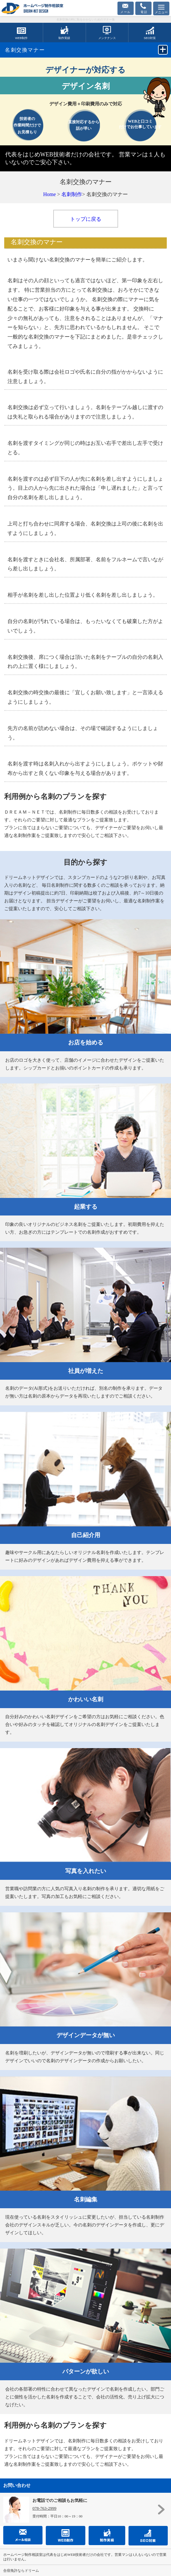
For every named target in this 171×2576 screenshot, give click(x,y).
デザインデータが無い (85, 2035)
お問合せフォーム (125, 8)
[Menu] (161, 8)
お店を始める (85, 1042)
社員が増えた (85, 1371)
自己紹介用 (85, 1535)
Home (49, 194)
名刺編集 (85, 2199)
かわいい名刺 (85, 1699)
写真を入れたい (85, 1871)
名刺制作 (71, 194)
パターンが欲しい (85, 2371)
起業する (85, 1206)
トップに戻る (85, 219)
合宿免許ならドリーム (21, 2570)
